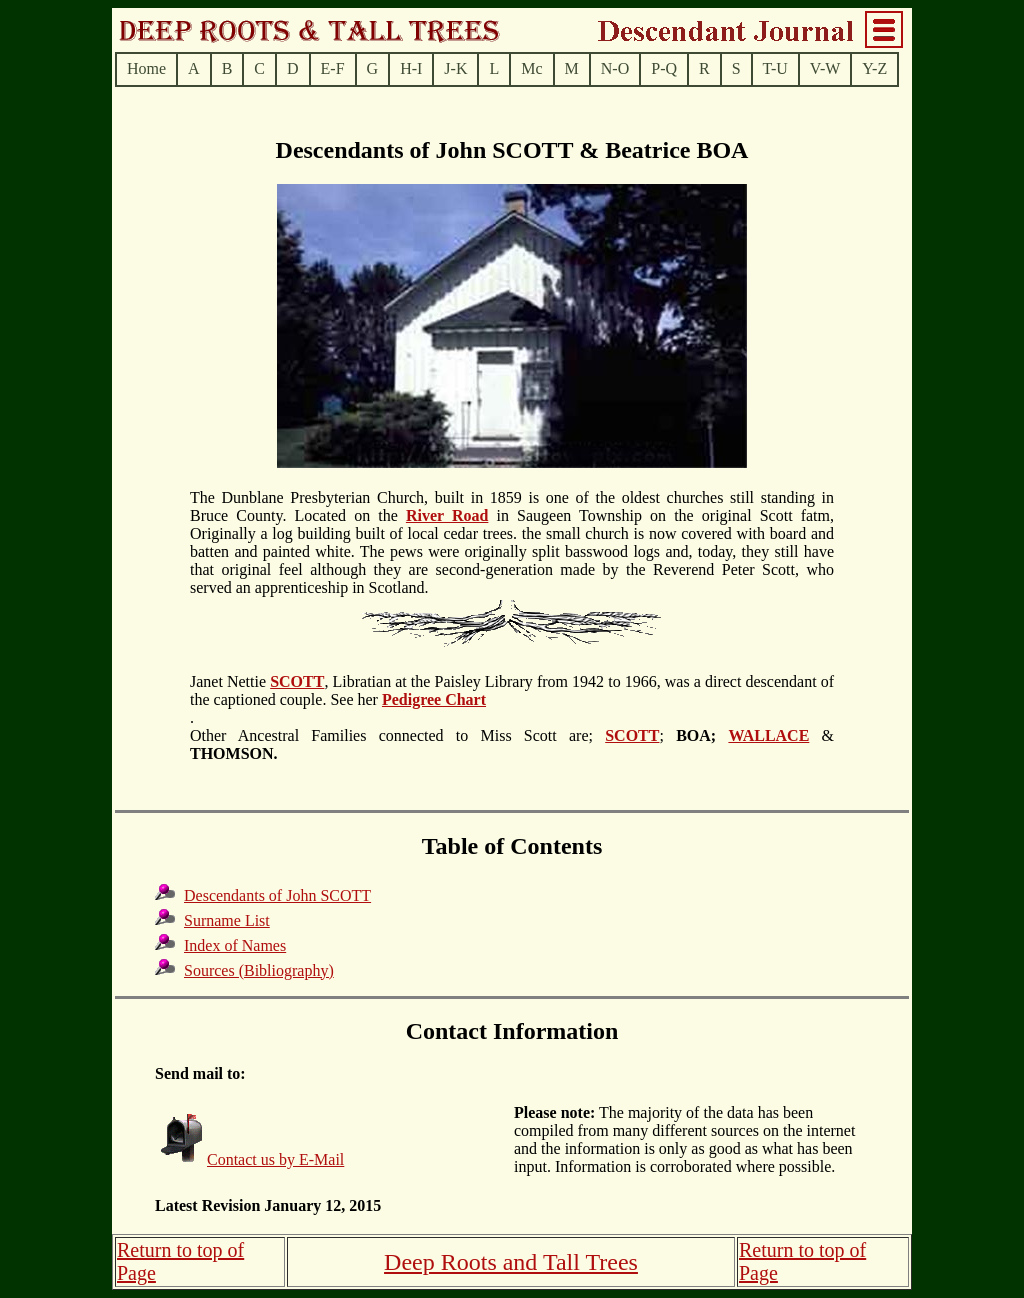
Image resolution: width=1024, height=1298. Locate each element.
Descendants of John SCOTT (277, 895)
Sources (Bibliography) (259, 970)
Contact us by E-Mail (275, 1159)
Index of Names (235, 945)
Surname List (227, 920)
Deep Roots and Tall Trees (511, 1262)
